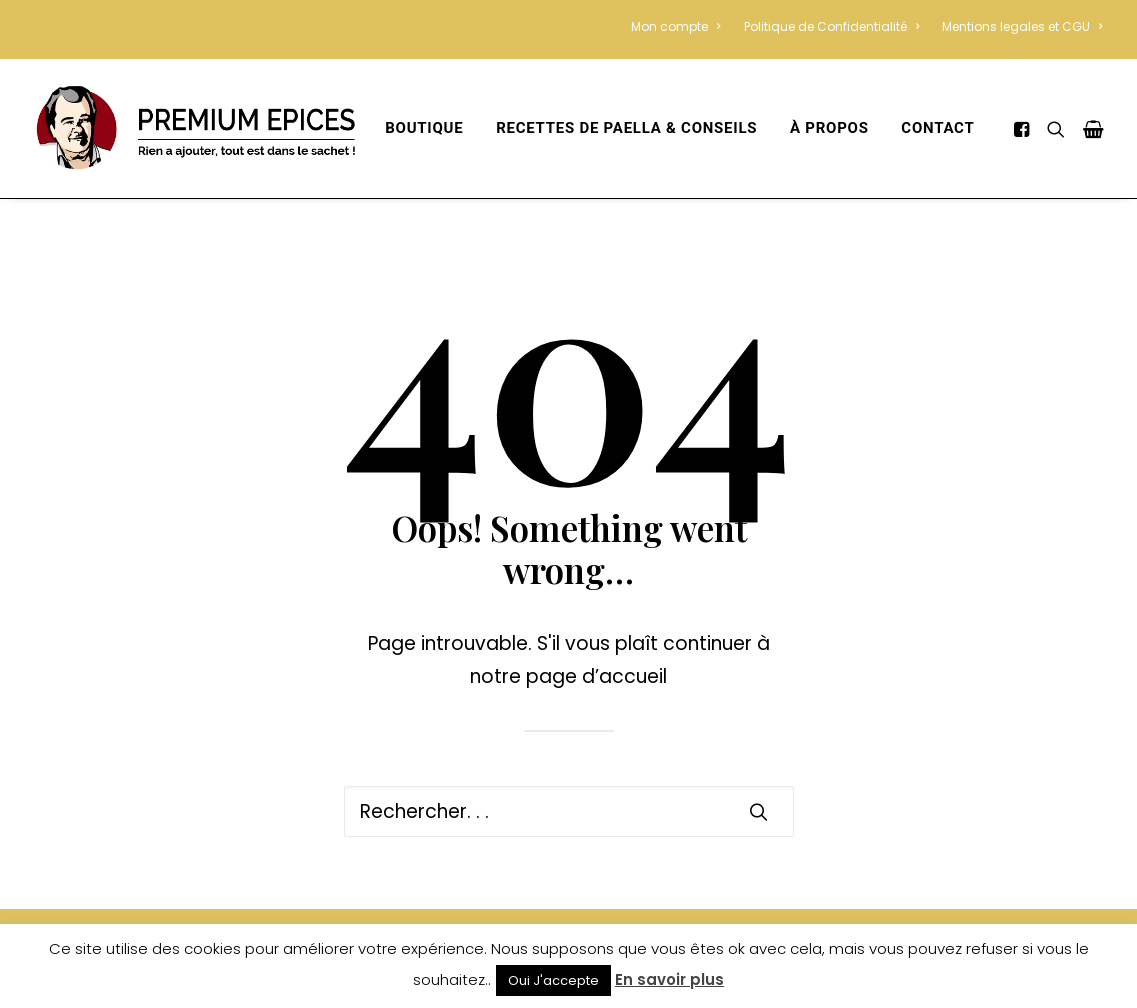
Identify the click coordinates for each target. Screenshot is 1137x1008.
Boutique (424, 128)
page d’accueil (596, 676)
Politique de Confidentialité (831, 26)
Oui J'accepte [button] (553, 980)
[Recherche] (569, 811)
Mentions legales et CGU (1022, 26)
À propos (829, 128)
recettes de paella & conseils (626, 128)
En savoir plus (669, 979)
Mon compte (675, 26)
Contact (937, 128)
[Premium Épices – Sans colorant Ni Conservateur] (195, 128)
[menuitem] (680, 27)
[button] (1024, 128)
